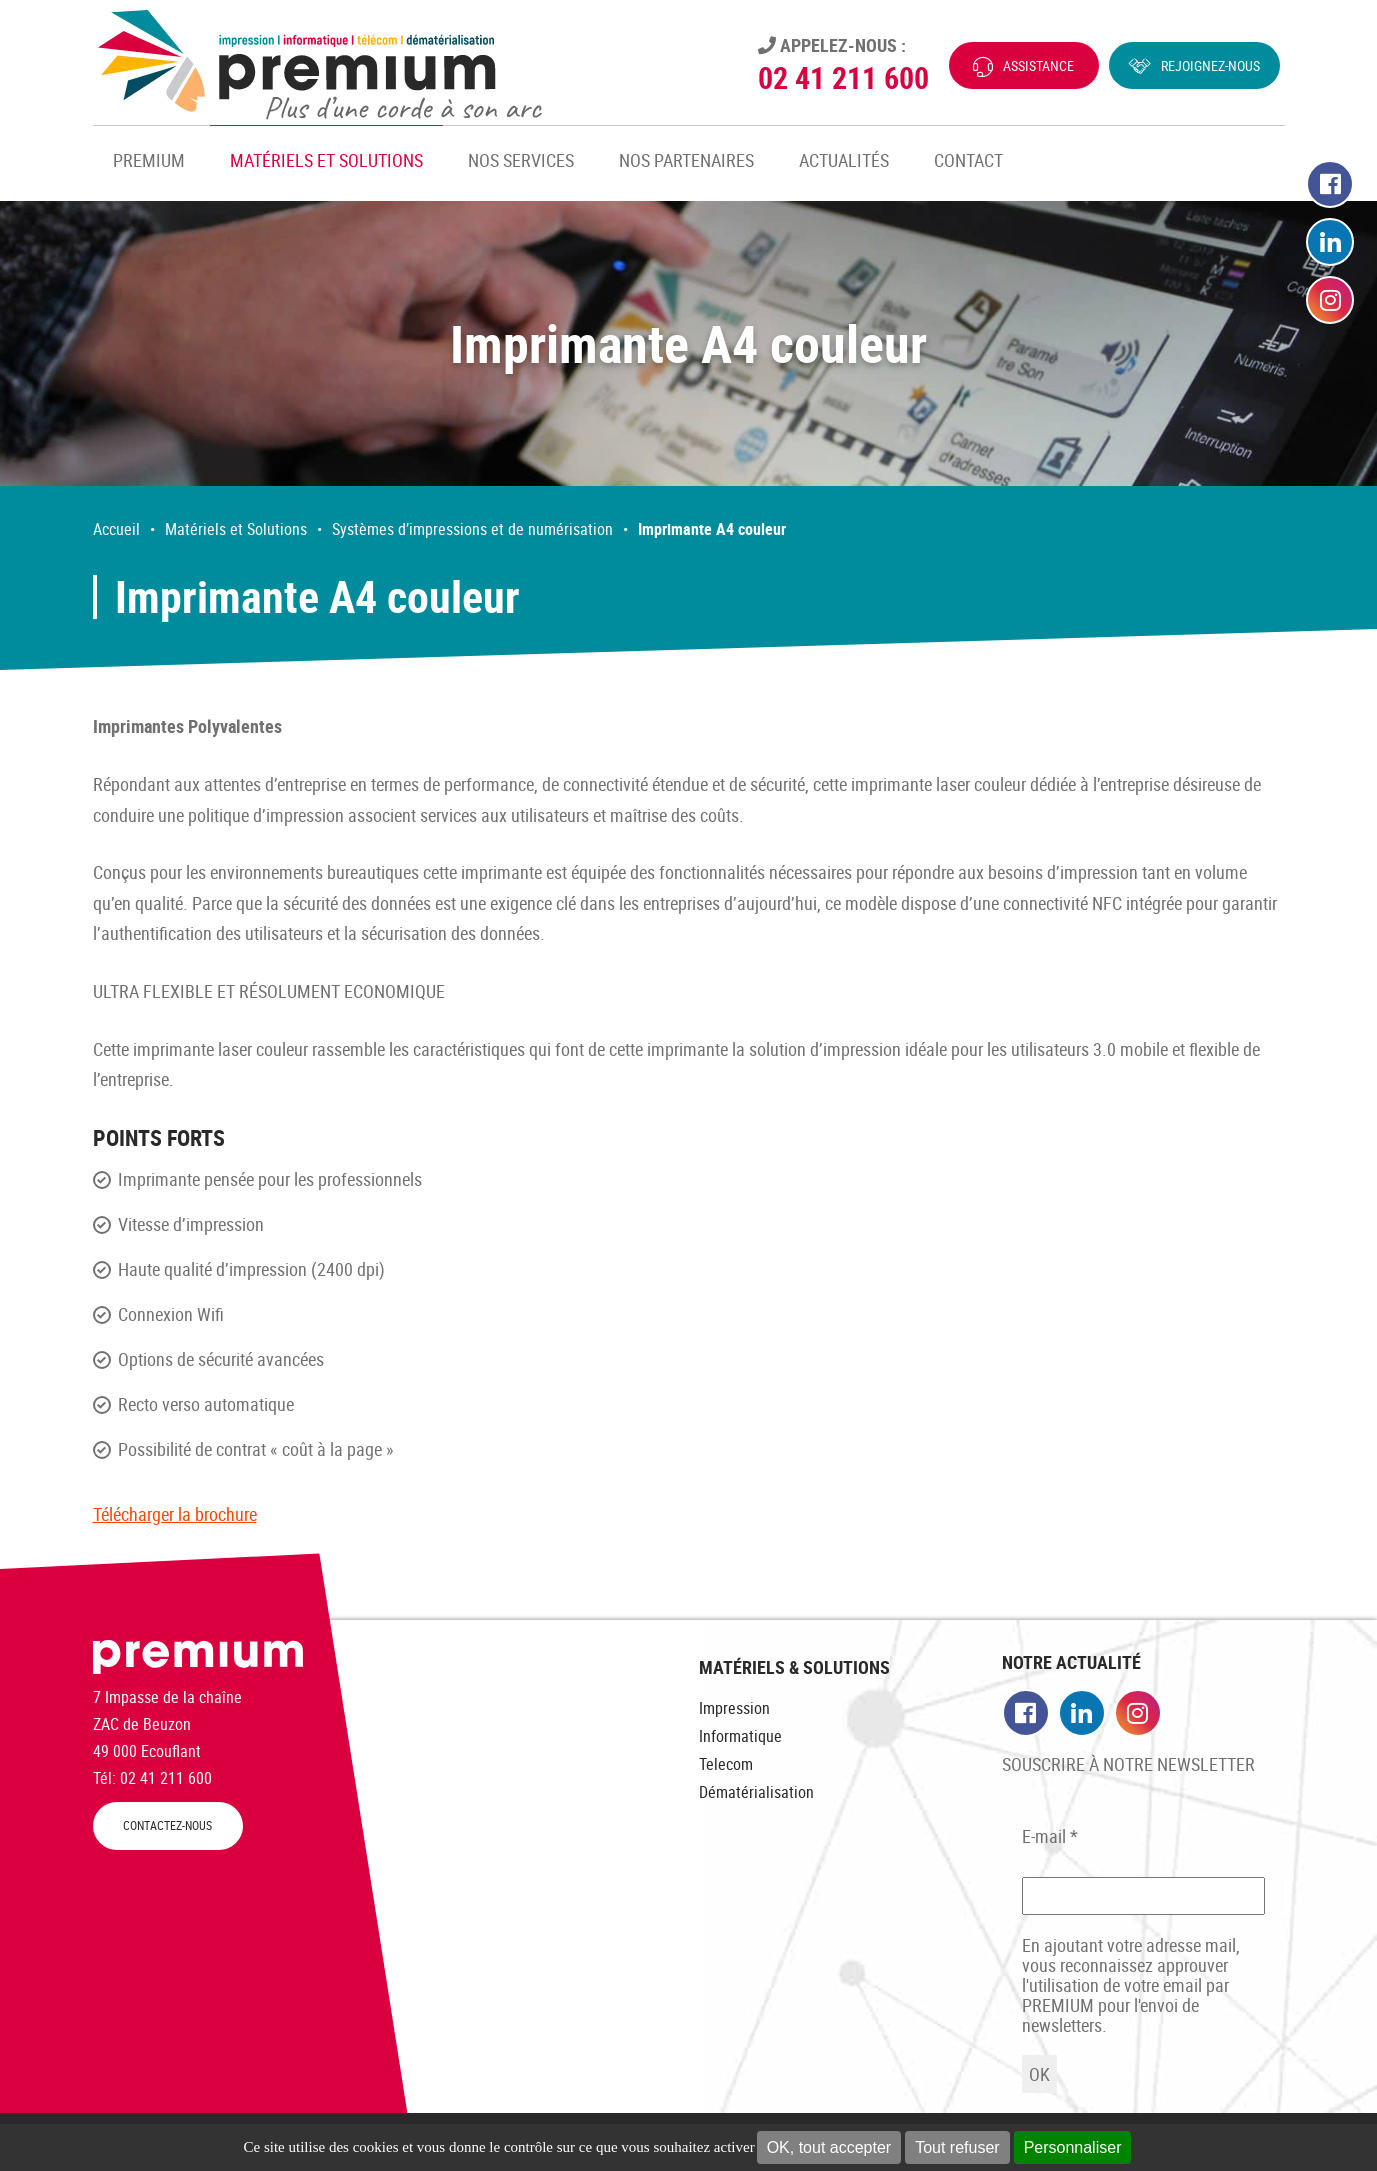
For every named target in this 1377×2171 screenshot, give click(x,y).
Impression (734, 1708)
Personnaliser (1073, 2147)
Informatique (740, 1736)
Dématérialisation (756, 1792)
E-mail (1050, 1836)
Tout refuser (957, 2147)
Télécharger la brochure (175, 1514)
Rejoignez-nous (1210, 65)
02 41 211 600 (843, 77)
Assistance (1038, 65)
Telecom (726, 1764)
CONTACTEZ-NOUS (167, 1825)
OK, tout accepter (829, 2147)
